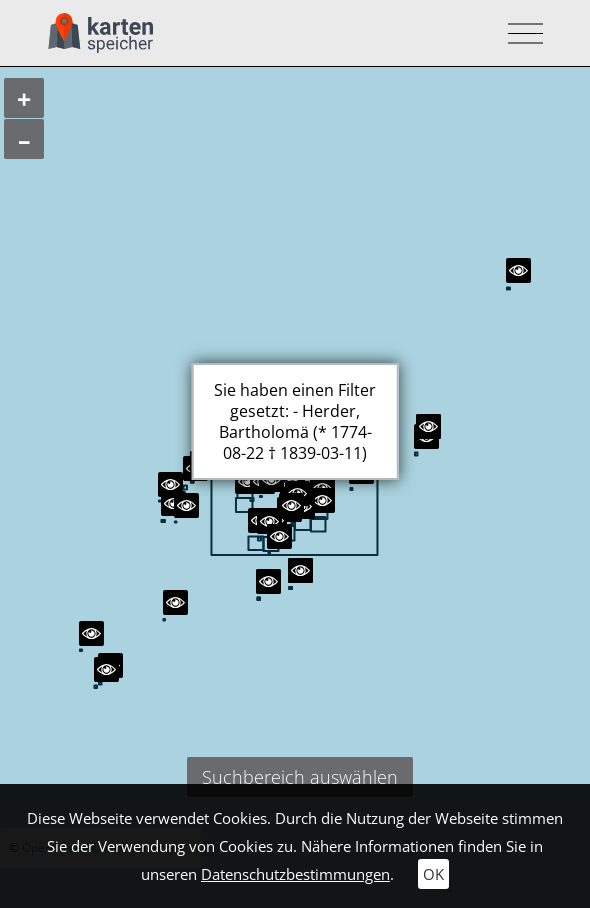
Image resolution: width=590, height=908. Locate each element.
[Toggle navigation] (519, 33)
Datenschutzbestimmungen (295, 874)
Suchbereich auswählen (300, 777)
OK (433, 874)
